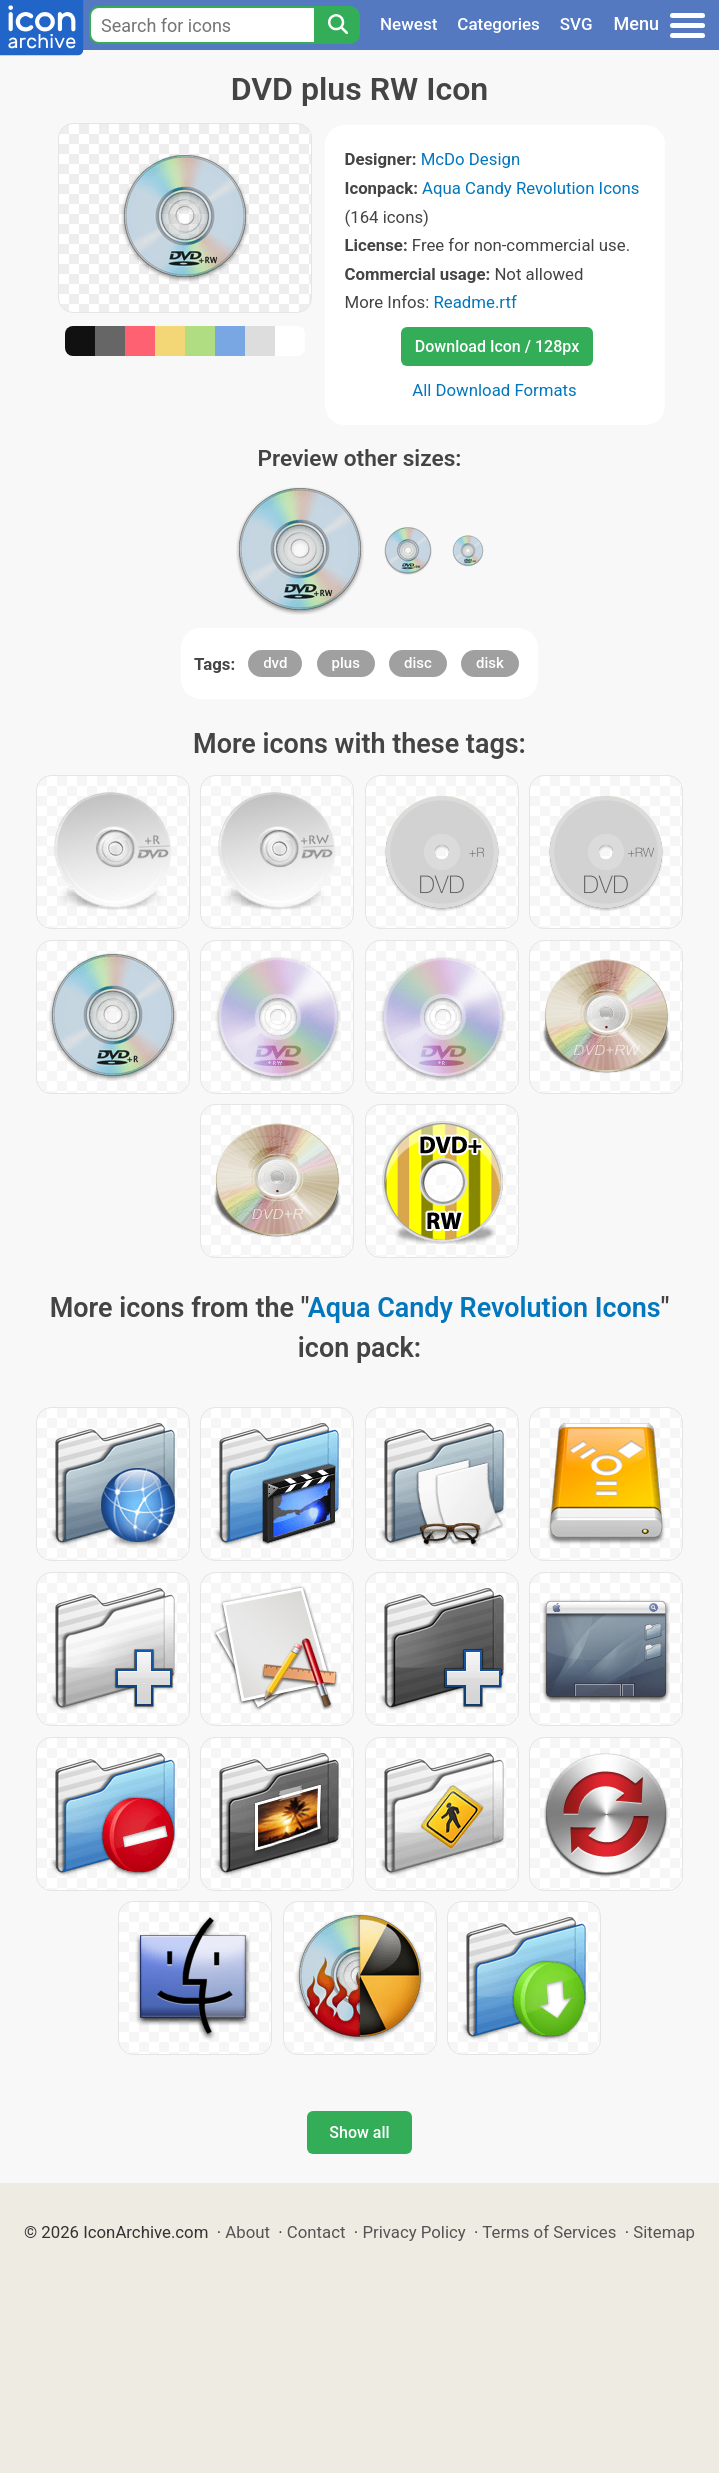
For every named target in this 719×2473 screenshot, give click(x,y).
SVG (576, 24)
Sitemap (664, 2232)
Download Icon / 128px (497, 346)
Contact (316, 2232)
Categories (498, 24)
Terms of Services (549, 2232)
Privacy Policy (413, 2232)
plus (346, 663)
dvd (275, 663)
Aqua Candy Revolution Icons (530, 188)
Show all (359, 2132)
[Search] (337, 25)
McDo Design (471, 159)
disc (418, 663)
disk (490, 663)
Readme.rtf (474, 302)
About (247, 2232)
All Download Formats (494, 390)
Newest (408, 24)
